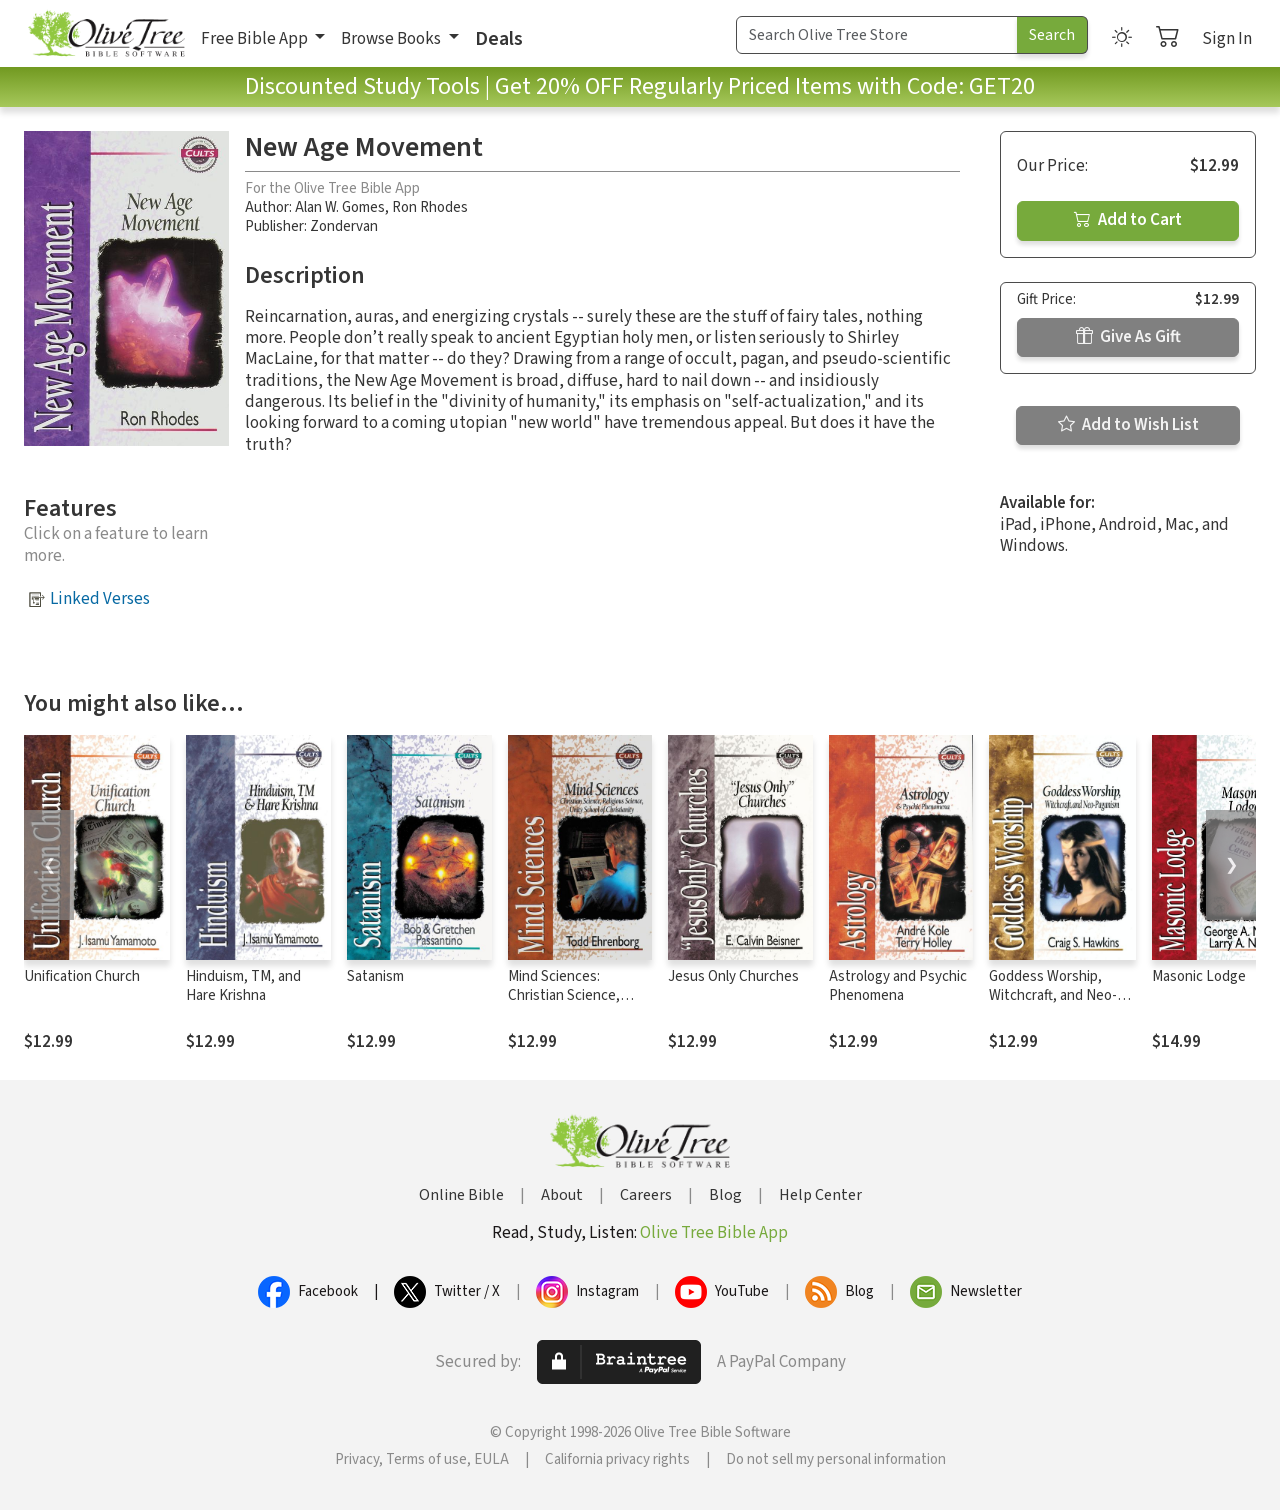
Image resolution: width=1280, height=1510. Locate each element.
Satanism (375, 976)
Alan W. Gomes (340, 207)
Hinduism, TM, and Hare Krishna (243, 986)
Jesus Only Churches (733, 976)
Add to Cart (1128, 220)
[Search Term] (877, 35)
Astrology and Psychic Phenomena (898, 986)
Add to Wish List (1128, 425)
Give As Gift (1128, 337)
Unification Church (82, 976)
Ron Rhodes (430, 207)
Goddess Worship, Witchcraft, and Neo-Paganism (1053, 995)
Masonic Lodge (1199, 976)
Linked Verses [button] (100, 599)
